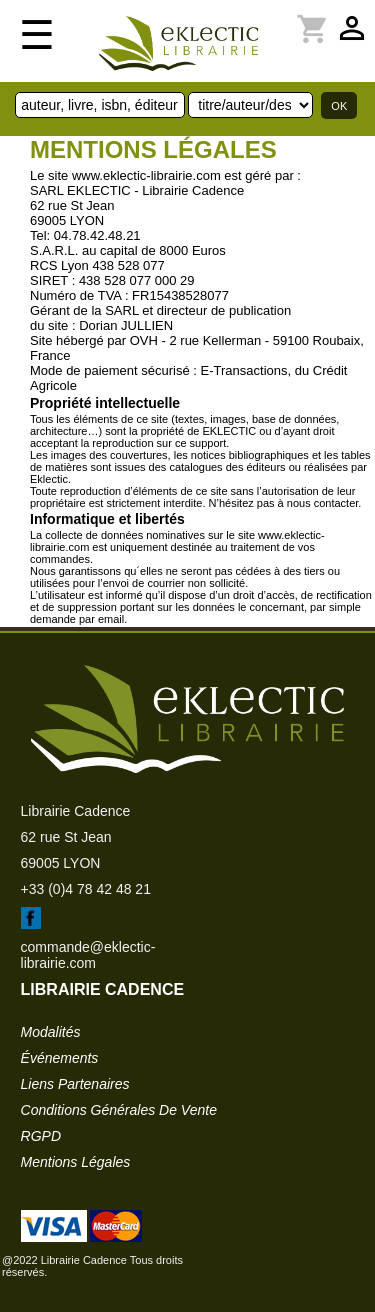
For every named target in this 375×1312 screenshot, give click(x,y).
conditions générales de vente (119, 1110)
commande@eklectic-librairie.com (88, 955)
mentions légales (76, 1162)
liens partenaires (75, 1084)
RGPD (41, 1136)
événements (60, 1058)
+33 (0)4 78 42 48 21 (86, 889)
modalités (51, 1032)
